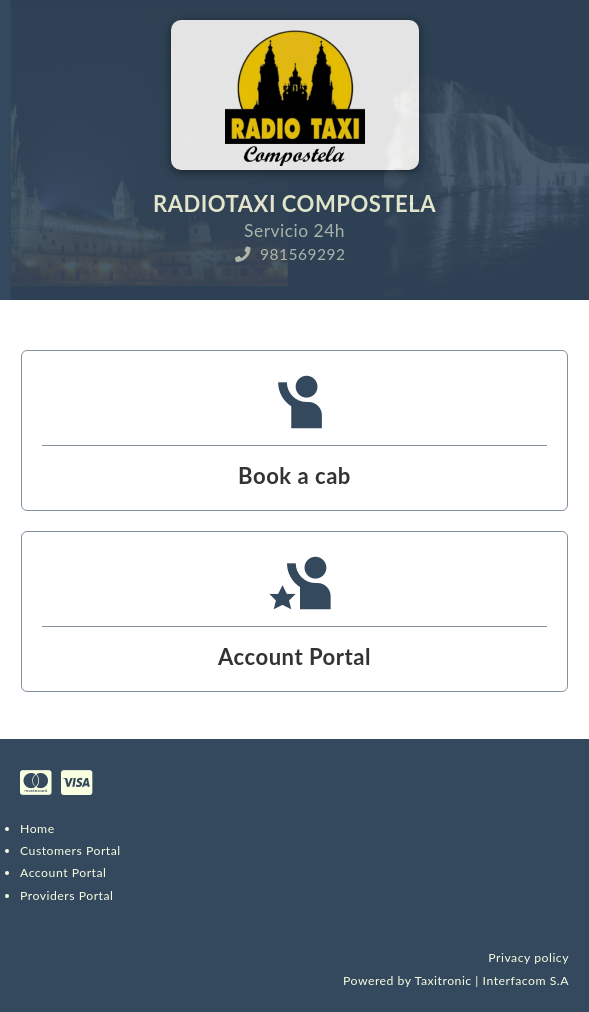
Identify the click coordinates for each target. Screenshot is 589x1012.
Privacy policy (528, 957)
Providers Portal (66, 895)
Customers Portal (70, 850)
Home (37, 828)
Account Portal (63, 872)
